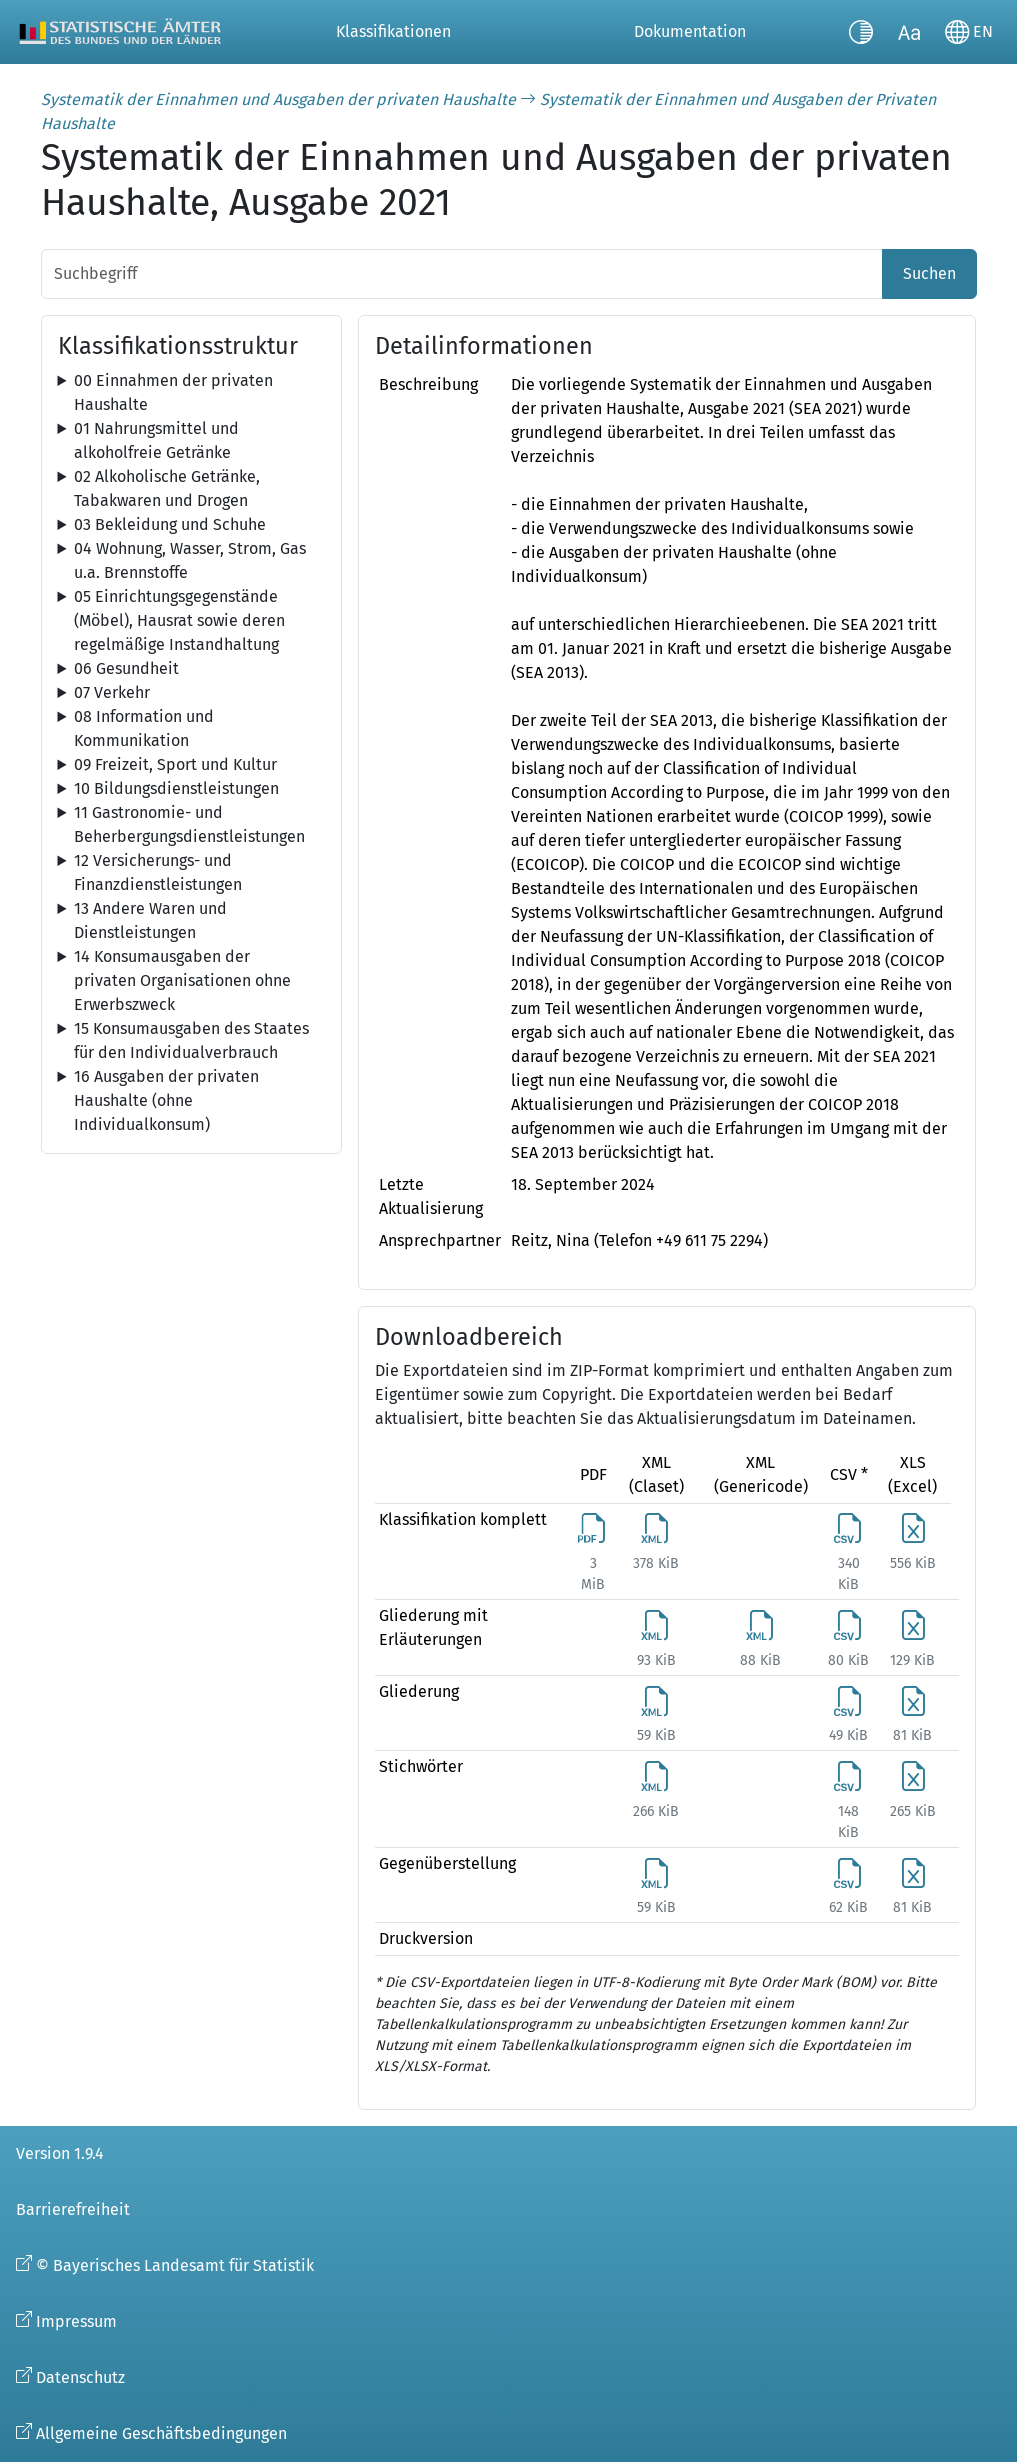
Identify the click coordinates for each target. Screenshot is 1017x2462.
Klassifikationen (393, 31)
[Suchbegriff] (462, 274)
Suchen (929, 273)
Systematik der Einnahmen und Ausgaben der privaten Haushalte (278, 99)
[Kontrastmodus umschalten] (861, 32)
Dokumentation (690, 31)
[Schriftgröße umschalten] (909, 32)
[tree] (191, 393)
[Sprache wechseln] (969, 32)
